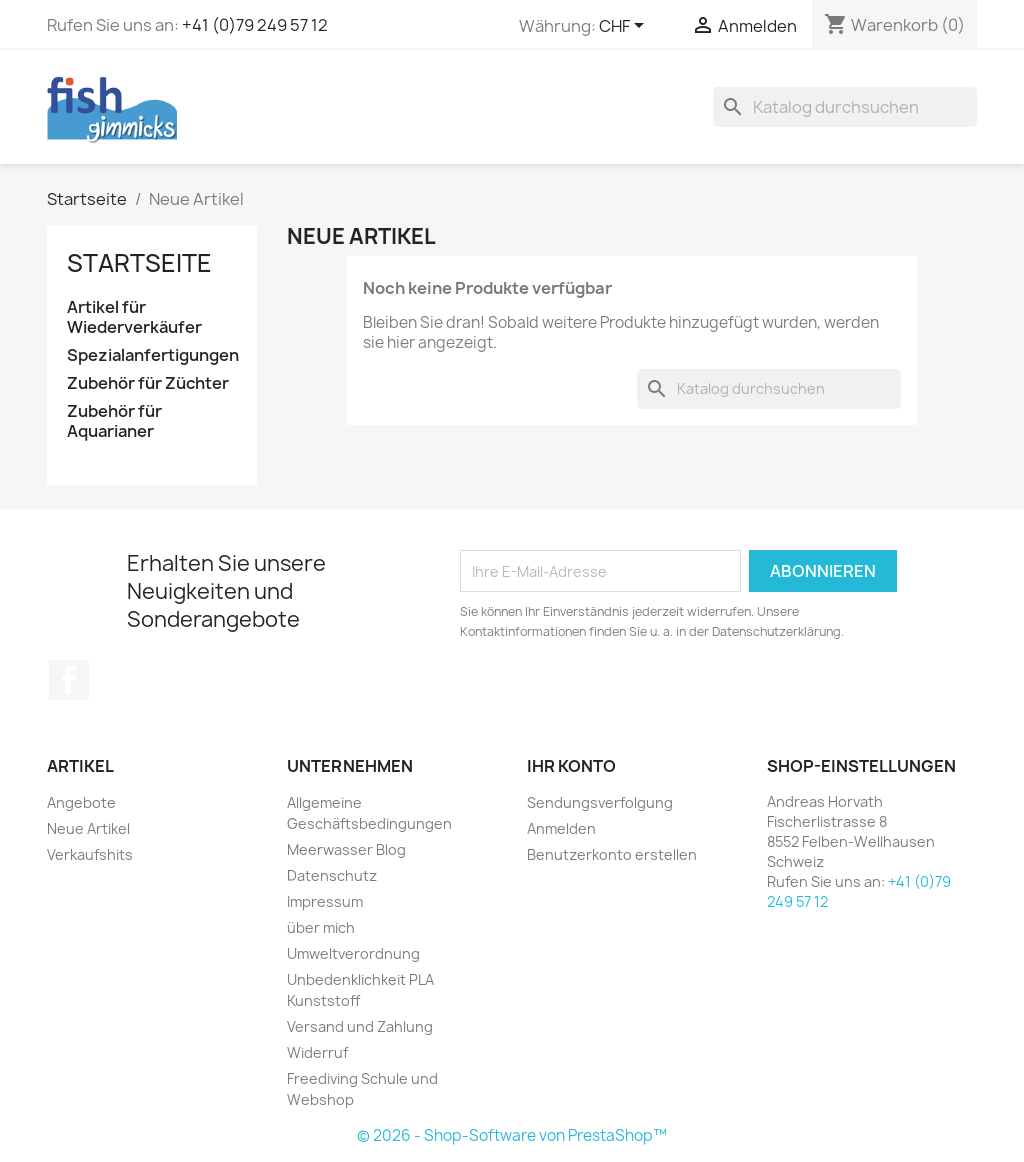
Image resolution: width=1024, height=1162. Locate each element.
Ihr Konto (571, 766)
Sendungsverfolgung (600, 802)
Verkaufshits (90, 854)
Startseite (139, 263)
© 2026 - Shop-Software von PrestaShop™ (512, 1135)
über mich (321, 927)
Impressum (325, 901)
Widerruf (317, 1052)
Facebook (69, 680)
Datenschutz (332, 875)
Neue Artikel (88, 828)
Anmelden (561, 828)
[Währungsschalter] (625, 27)
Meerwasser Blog (346, 849)
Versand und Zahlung (360, 1026)
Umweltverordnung (353, 953)
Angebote (81, 802)
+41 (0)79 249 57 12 (255, 25)
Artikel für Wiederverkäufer (134, 317)
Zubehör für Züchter (148, 383)
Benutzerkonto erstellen (612, 854)
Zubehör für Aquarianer (114, 421)
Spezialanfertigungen (152, 355)
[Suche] (845, 107)
